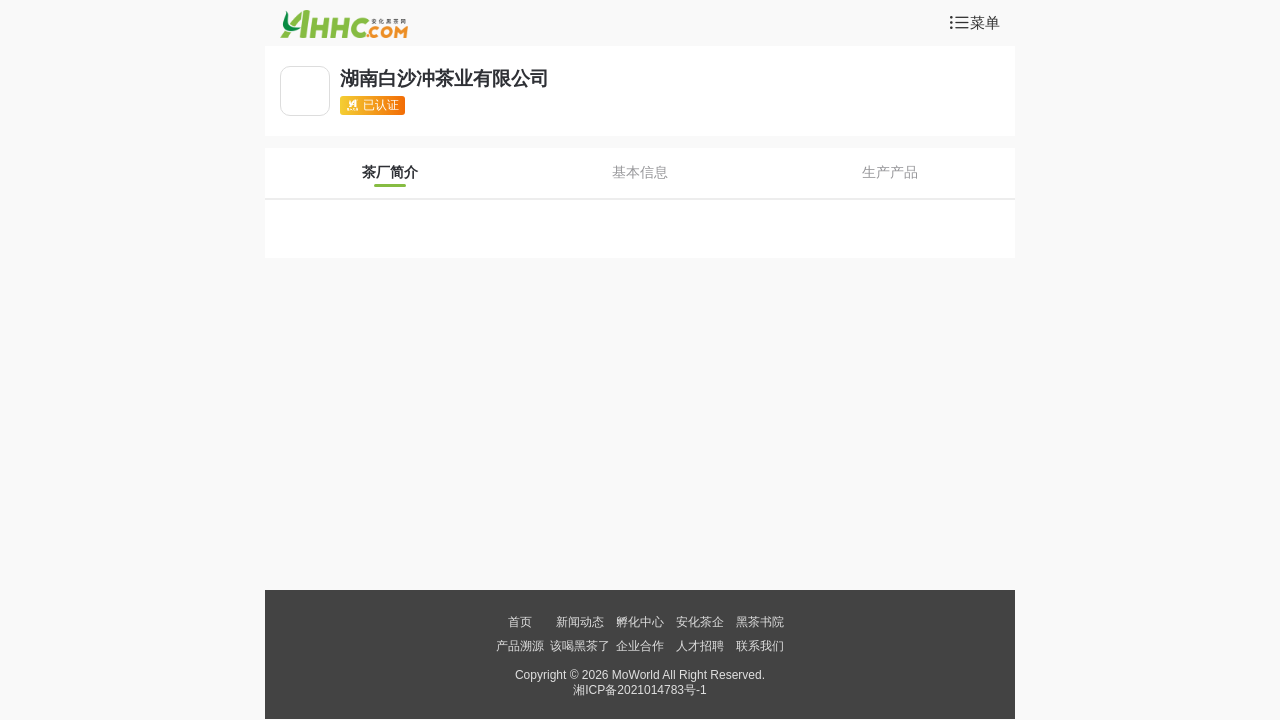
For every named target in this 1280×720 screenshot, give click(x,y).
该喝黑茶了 (580, 646)
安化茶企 (700, 622)
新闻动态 (580, 622)
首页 (520, 622)
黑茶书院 (760, 622)
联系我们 (760, 646)
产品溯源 (520, 646)
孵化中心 (640, 622)
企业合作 (640, 646)
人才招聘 (700, 646)
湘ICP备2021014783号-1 (639, 690)
